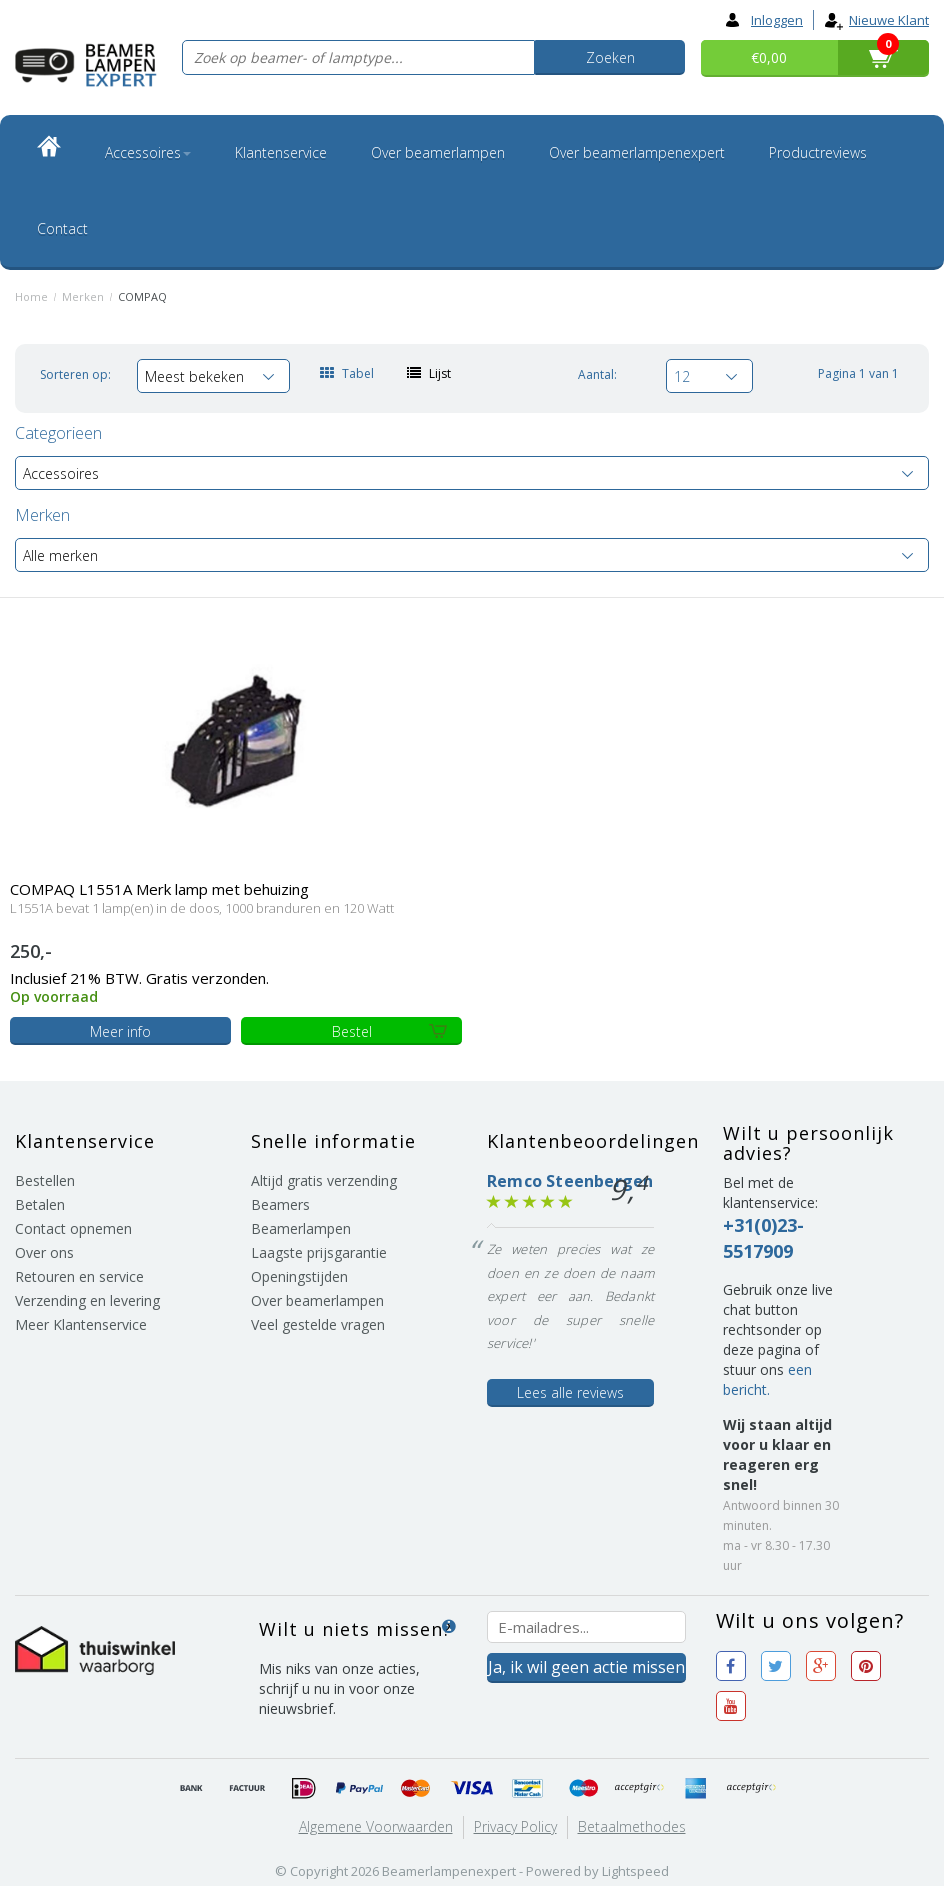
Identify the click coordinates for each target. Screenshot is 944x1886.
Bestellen (45, 1180)
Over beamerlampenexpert (637, 152)
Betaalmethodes (632, 1826)
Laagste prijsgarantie (319, 1252)
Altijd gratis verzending (324, 1180)
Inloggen (764, 20)
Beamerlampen (301, 1228)
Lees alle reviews (570, 1392)
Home (31, 296)
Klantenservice (281, 152)
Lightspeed (635, 1871)
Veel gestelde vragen (318, 1324)
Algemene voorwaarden (376, 1826)
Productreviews (818, 152)
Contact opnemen (73, 1228)
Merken (83, 296)
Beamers (280, 1204)
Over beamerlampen (438, 152)
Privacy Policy (515, 1826)
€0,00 (769, 57)
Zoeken (610, 57)
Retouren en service (79, 1276)
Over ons (44, 1252)
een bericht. (767, 1379)
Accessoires (148, 152)
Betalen (40, 1204)
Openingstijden (299, 1276)
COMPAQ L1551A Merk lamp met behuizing (159, 889)
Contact (62, 228)
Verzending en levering (87, 1300)
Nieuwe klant (876, 20)
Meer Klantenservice (81, 1324)
